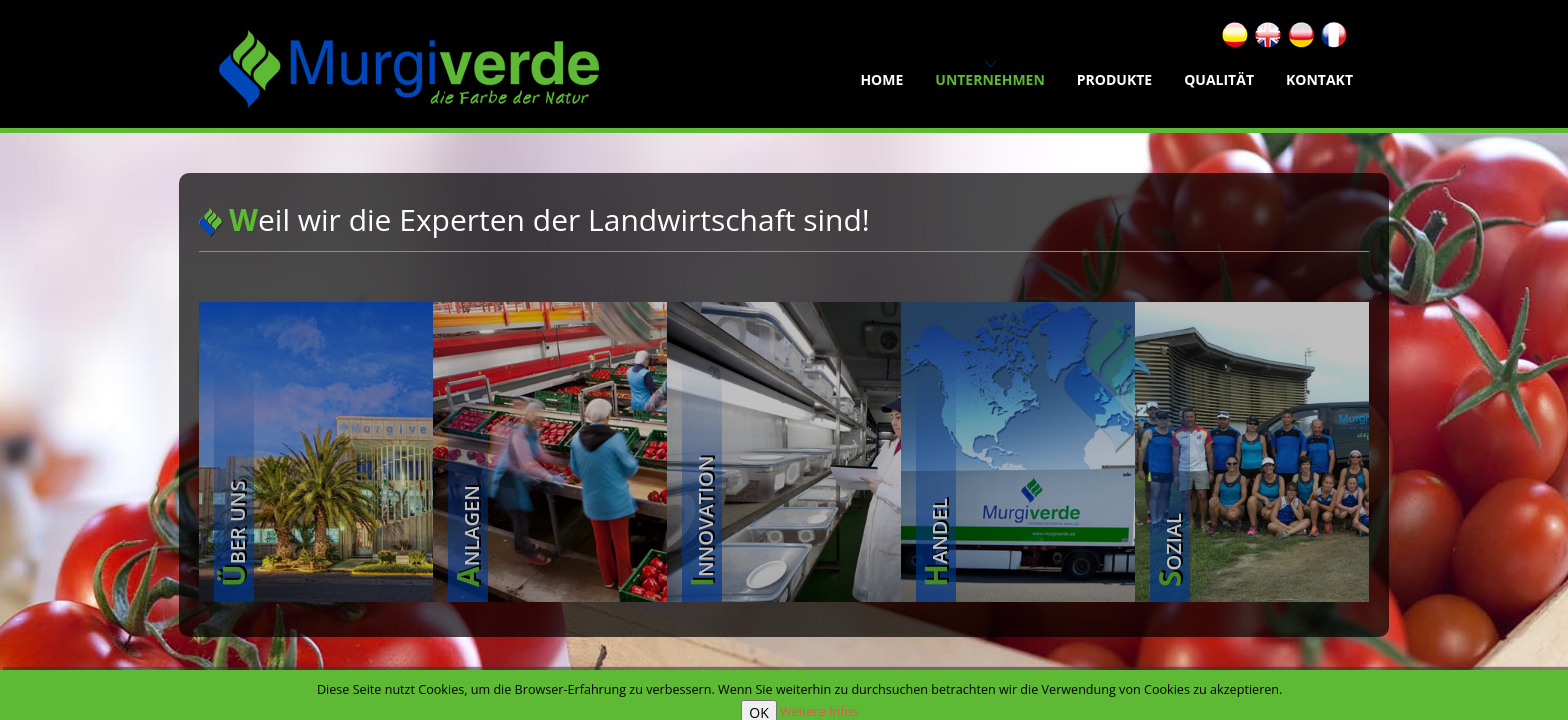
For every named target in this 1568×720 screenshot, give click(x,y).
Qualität (1219, 79)
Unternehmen (990, 79)
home (881, 79)
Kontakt (1319, 79)
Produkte (1114, 79)
